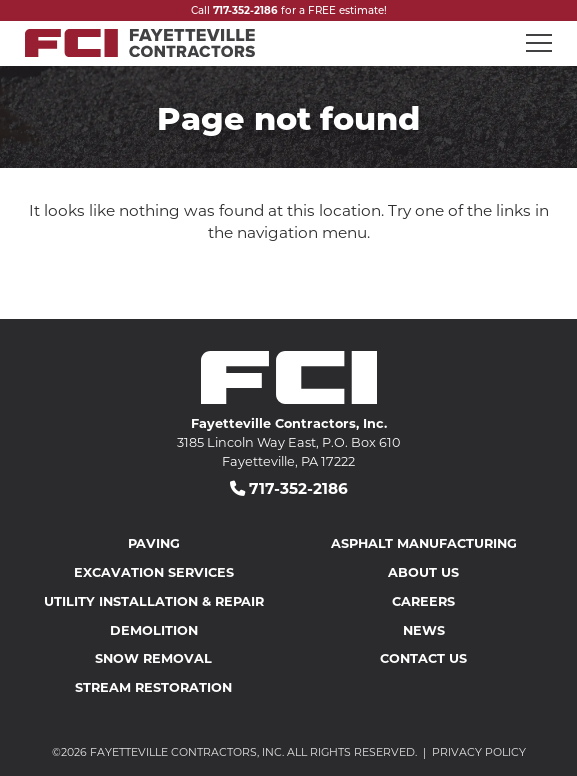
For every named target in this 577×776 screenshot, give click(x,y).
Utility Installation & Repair (154, 600)
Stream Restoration (153, 686)
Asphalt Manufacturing (424, 542)
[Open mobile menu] (539, 43)
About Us (423, 571)
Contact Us (423, 657)
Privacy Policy (479, 752)
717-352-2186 (245, 10)
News (424, 629)
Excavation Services (154, 571)
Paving (154, 542)
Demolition (154, 629)
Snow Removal (153, 657)
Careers (423, 600)
